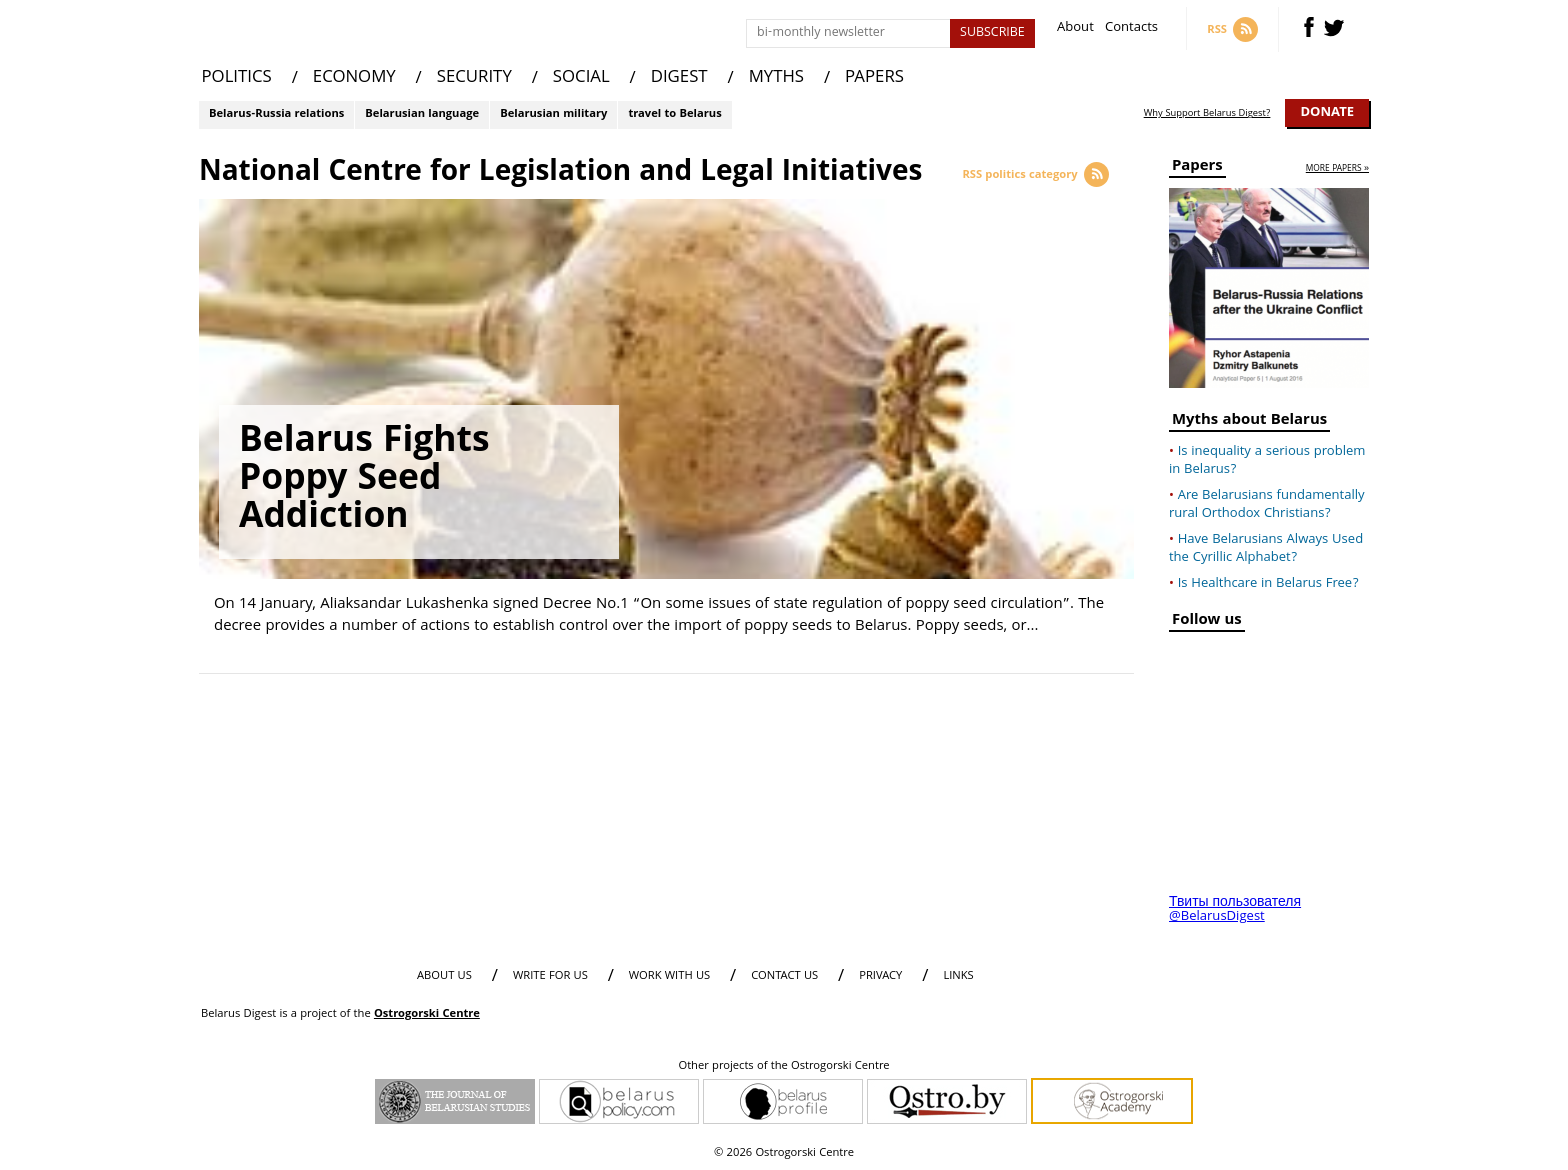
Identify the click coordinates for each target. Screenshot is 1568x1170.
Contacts (1131, 29)
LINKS (958, 976)
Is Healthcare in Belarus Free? (1268, 584)
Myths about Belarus (1249, 422)
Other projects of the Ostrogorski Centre (783, 1067)
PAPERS (874, 78)
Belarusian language (422, 114)
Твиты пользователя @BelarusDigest (1235, 910)
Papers (1197, 168)
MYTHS (776, 78)
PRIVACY (880, 976)
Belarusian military (553, 114)
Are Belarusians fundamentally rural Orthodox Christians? (1267, 505)
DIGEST (679, 78)
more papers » (1337, 169)
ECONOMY (354, 78)
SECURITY (474, 78)
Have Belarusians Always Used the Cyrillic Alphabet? (1266, 549)
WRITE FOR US (550, 976)
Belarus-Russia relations (276, 114)
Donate (1327, 113)
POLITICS (237, 78)
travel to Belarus (674, 114)
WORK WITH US (669, 976)
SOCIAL (581, 78)
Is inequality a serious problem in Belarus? (1267, 461)
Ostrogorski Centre (427, 1014)
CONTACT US (784, 976)
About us (444, 976)
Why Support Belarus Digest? (1207, 114)
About (1075, 29)
